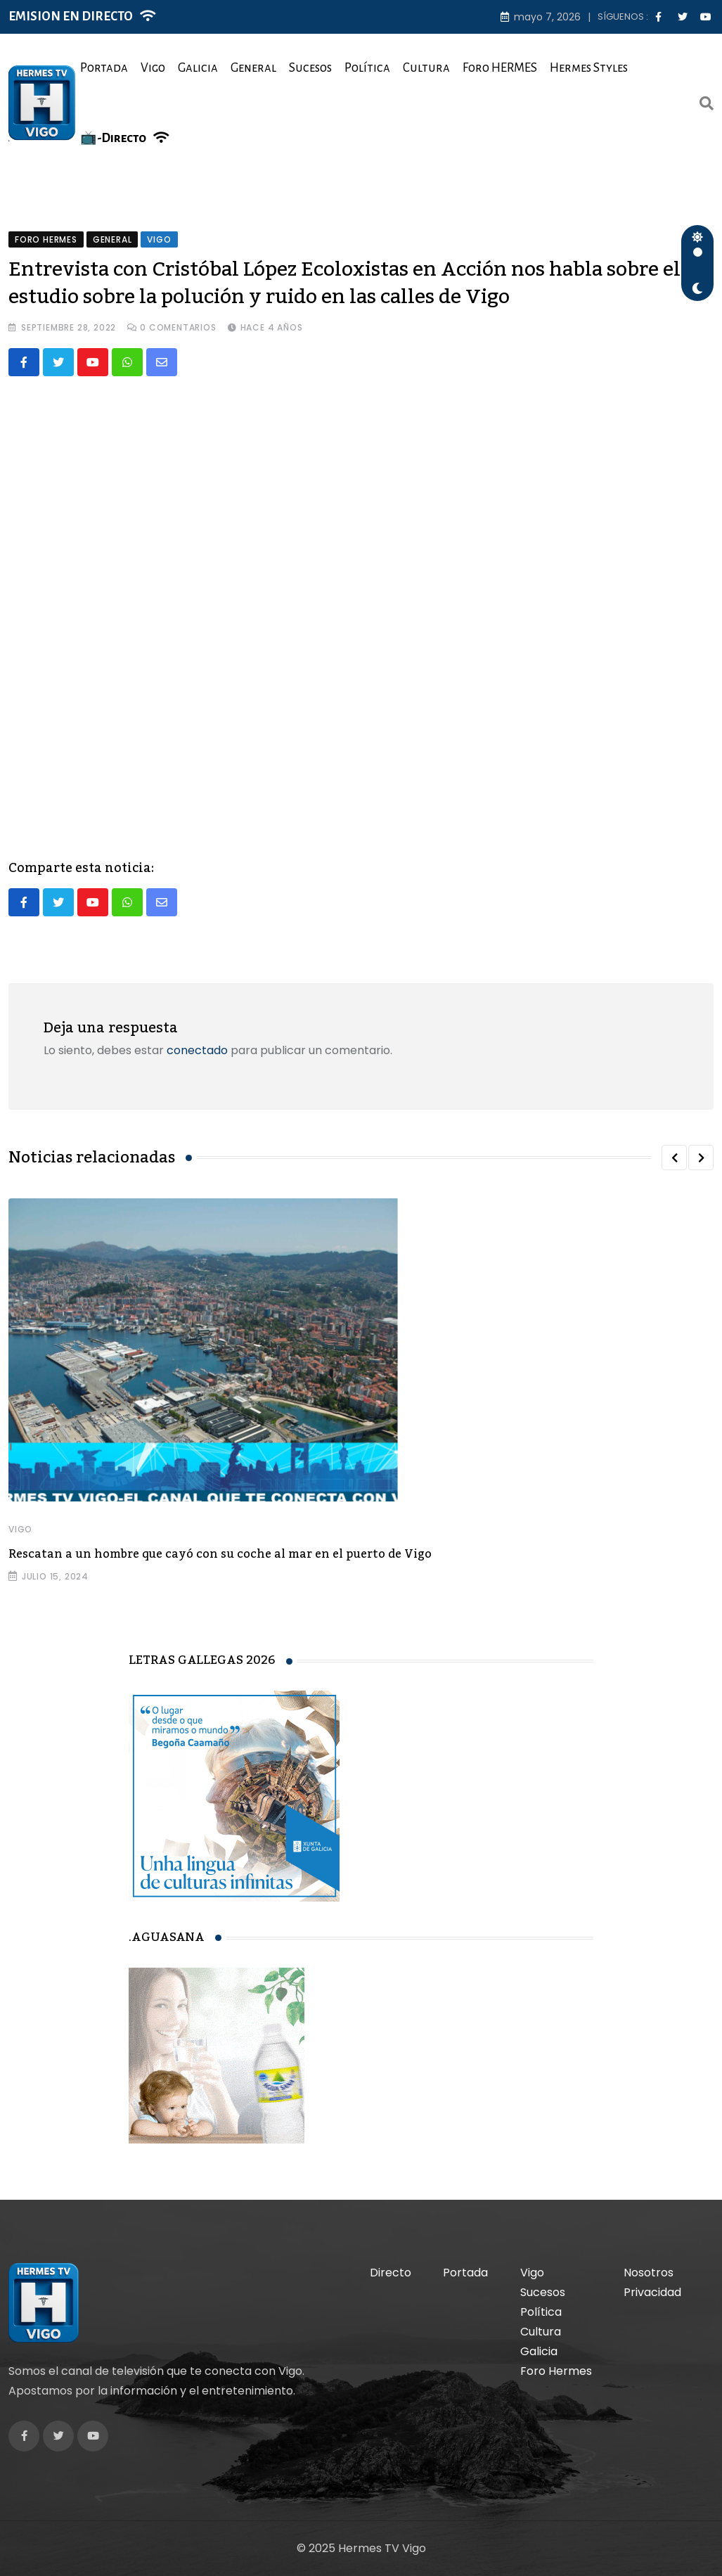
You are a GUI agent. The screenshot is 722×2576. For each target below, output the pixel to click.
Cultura (426, 68)
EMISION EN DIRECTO (70, 16)
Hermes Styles (589, 68)
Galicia (198, 68)
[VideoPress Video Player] (361, 606)
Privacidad (652, 2292)
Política (367, 68)
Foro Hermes (556, 2371)
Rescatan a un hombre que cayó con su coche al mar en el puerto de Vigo (220, 1555)
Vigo (153, 68)
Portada (104, 68)
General (253, 68)
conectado (197, 1051)
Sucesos (310, 68)
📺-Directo (113, 138)
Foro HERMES (500, 68)
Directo (390, 2272)
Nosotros (648, 2272)
